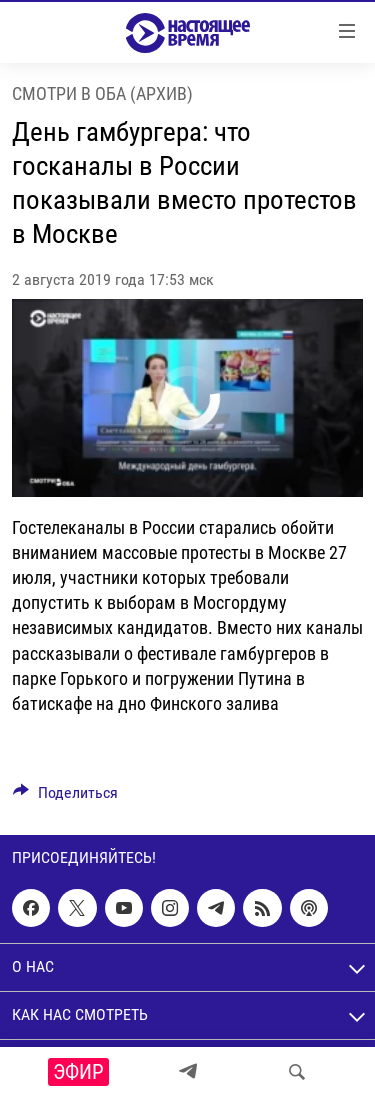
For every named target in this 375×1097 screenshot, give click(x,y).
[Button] (65, 797)
